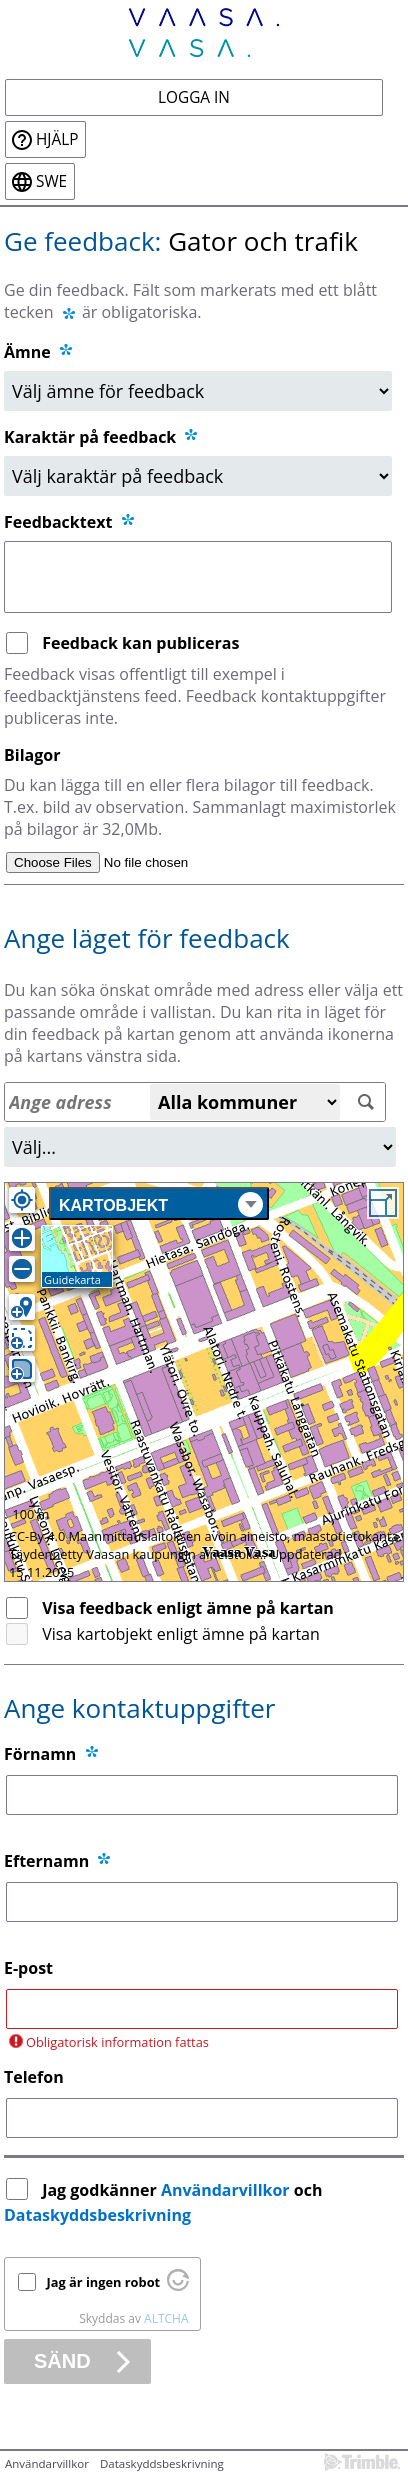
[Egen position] (22, 1200)
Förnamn (40, 1754)
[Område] (200, 1147)
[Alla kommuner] (245, 1102)
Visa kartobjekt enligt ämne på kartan (181, 1634)
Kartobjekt (161, 1204)
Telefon (34, 2077)
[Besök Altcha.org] (178, 2286)
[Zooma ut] (22, 1269)
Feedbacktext (70, 522)
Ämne (27, 352)
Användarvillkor (225, 2190)
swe (51, 181)
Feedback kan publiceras (140, 643)
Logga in (194, 97)
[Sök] (365, 1102)
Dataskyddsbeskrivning (97, 2215)
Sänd (62, 2361)
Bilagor (32, 755)
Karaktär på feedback (102, 437)
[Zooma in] (22, 1238)
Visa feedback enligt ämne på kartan (188, 1608)
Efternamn (46, 1861)
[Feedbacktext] (198, 577)
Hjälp (57, 139)
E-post (28, 1968)
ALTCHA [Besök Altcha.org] (166, 2318)
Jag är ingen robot (104, 2282)
